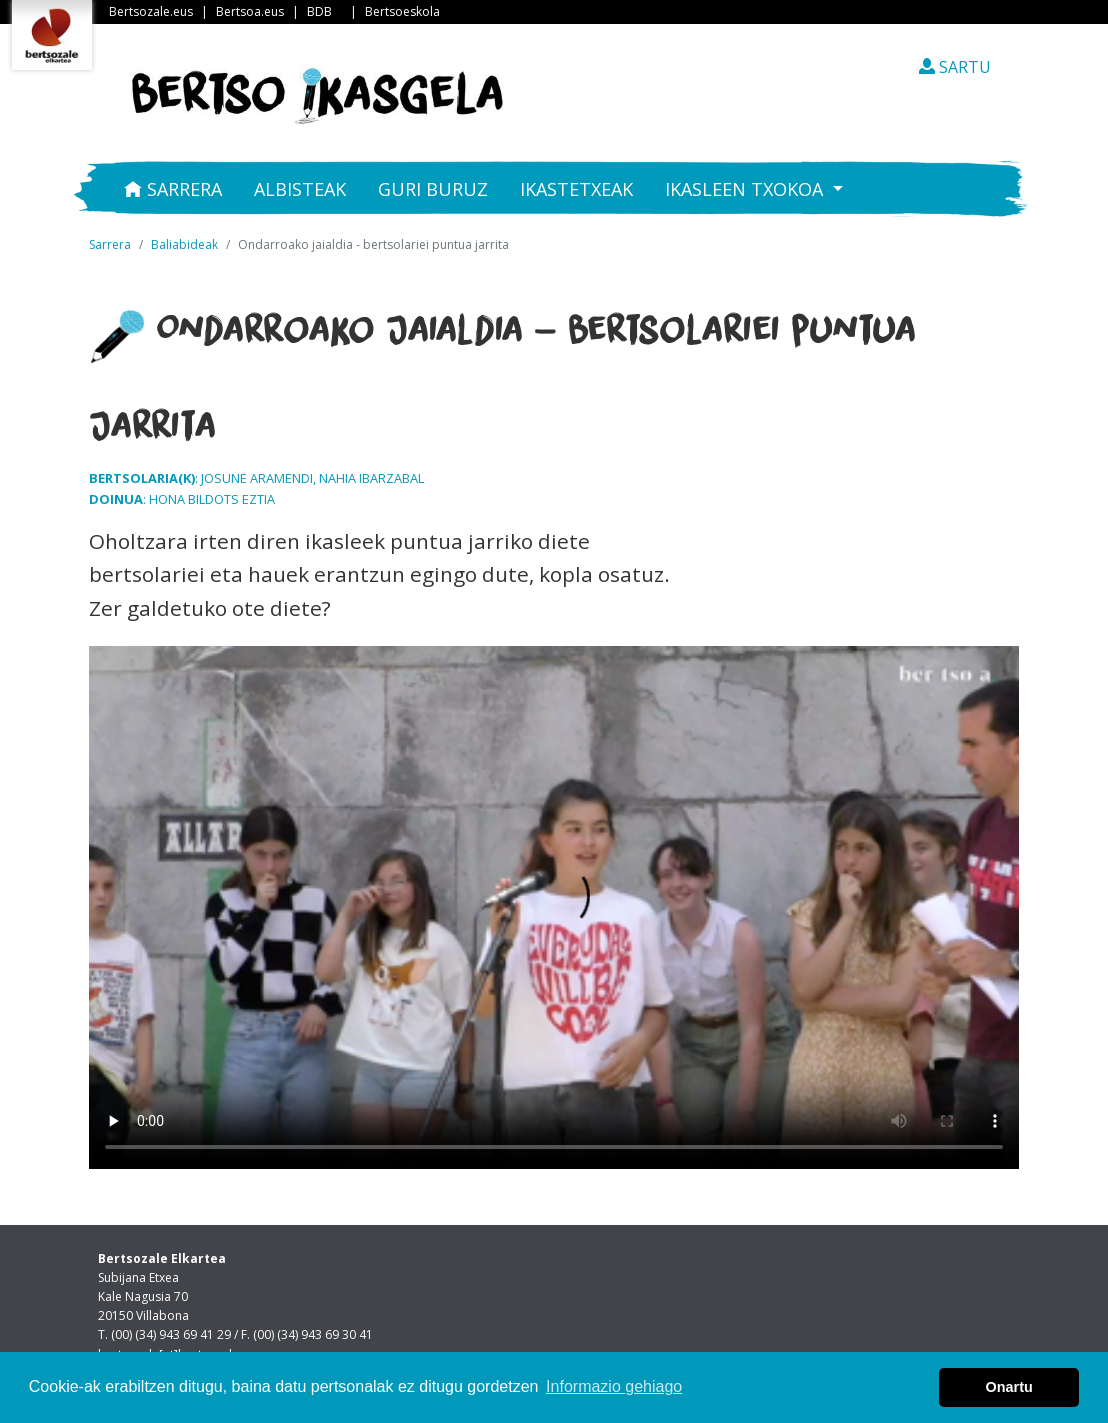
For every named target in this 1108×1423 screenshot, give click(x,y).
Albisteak (300, 189)
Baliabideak (184, 244)
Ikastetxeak (576, 189)
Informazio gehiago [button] (614, 1386)
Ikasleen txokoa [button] (746, 189)
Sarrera (173, 189)
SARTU (955, 67)
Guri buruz (433, 189)
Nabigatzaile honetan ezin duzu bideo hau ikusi (554, 907)
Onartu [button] (1009, 1387)
